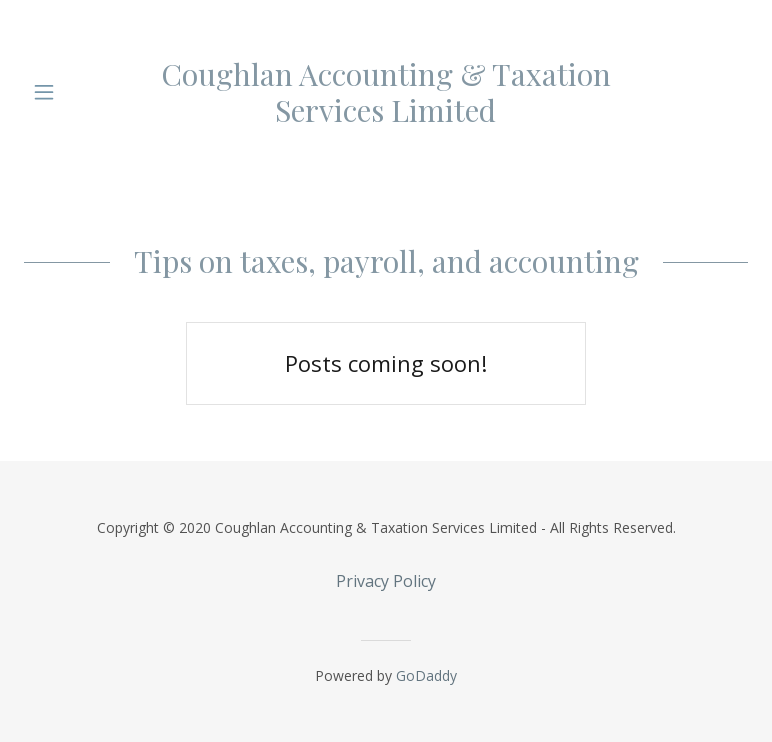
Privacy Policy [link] (386, 581)
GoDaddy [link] (426, 675)
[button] (58, 92)
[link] (386, 92)
